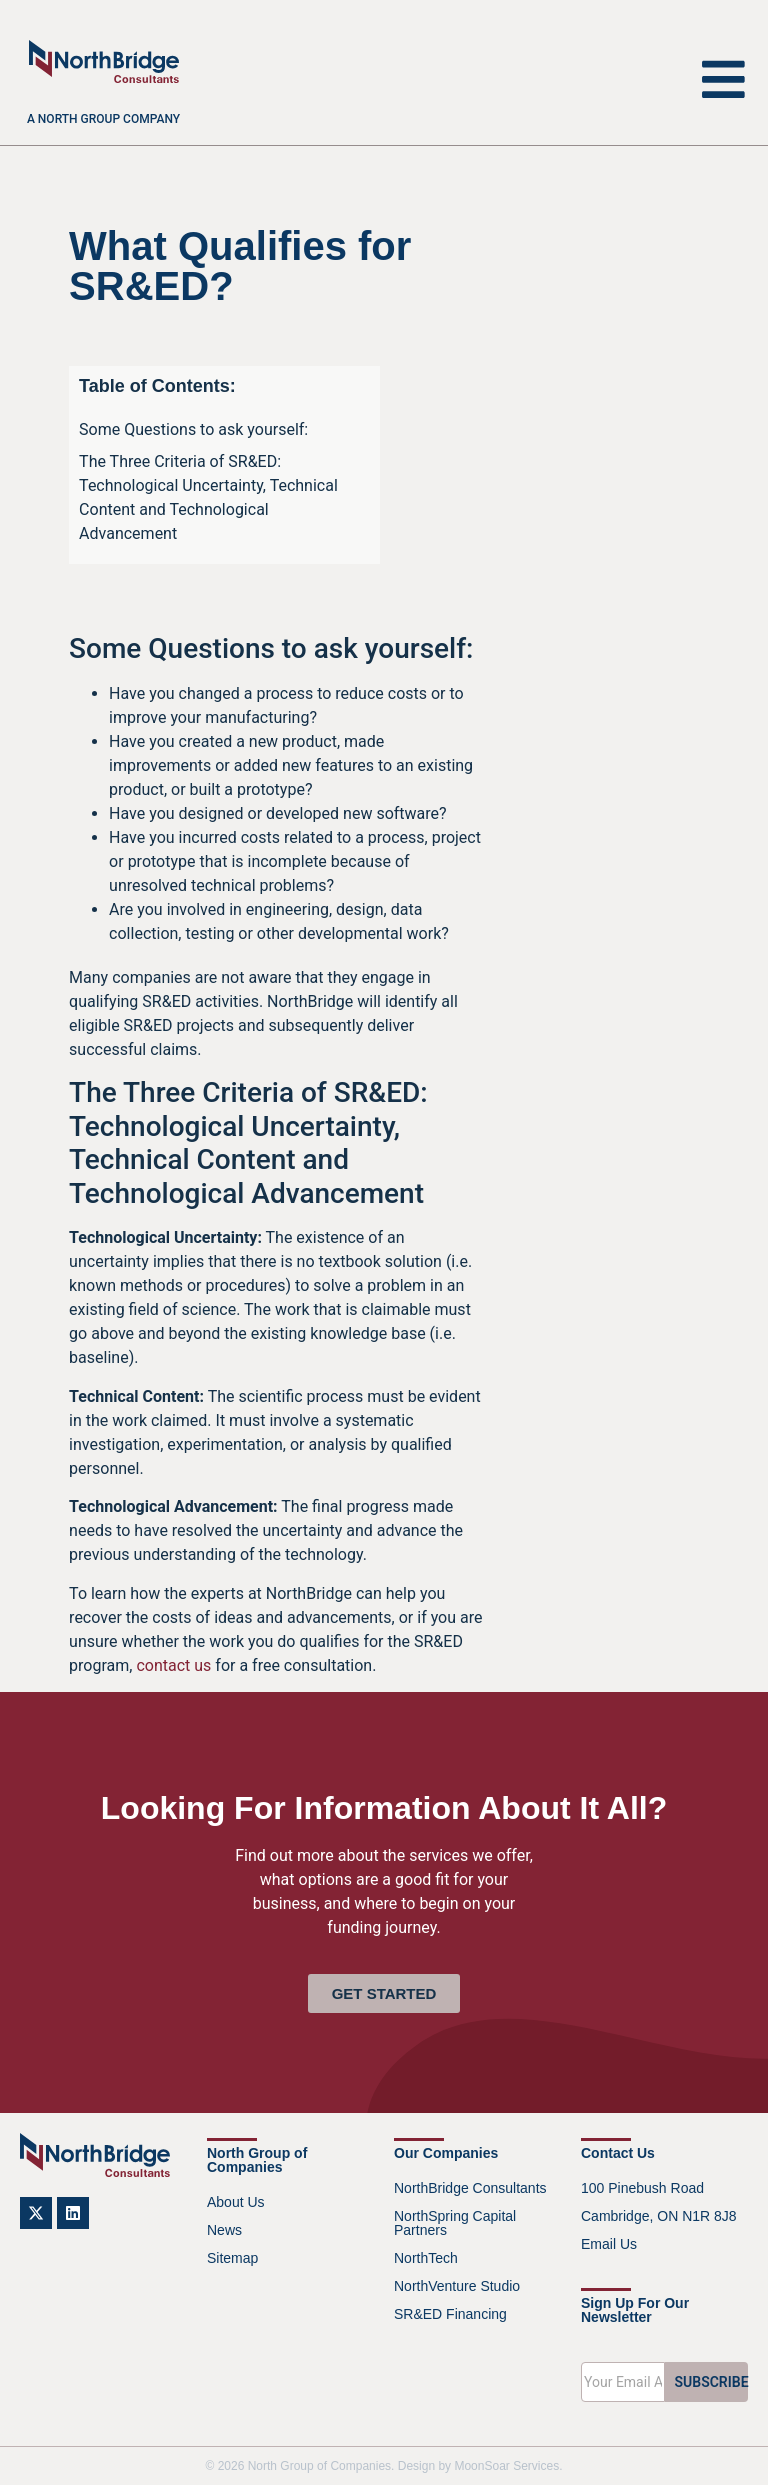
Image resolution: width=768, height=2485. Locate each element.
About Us (236, 2202)
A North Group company (103, 119)
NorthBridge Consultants (470, 2188)
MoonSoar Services (506, 2466)
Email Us (609, 2244)
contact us (173, 1665)
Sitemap (232, 2258)
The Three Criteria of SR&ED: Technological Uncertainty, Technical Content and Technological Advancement (208, 497)
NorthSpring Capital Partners (455, 2223)
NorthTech (426, 2258)
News (224, 2230)
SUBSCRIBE (712, 2382)
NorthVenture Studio (457, 2286)
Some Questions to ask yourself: (193, 429)
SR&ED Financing (450, 2314)
